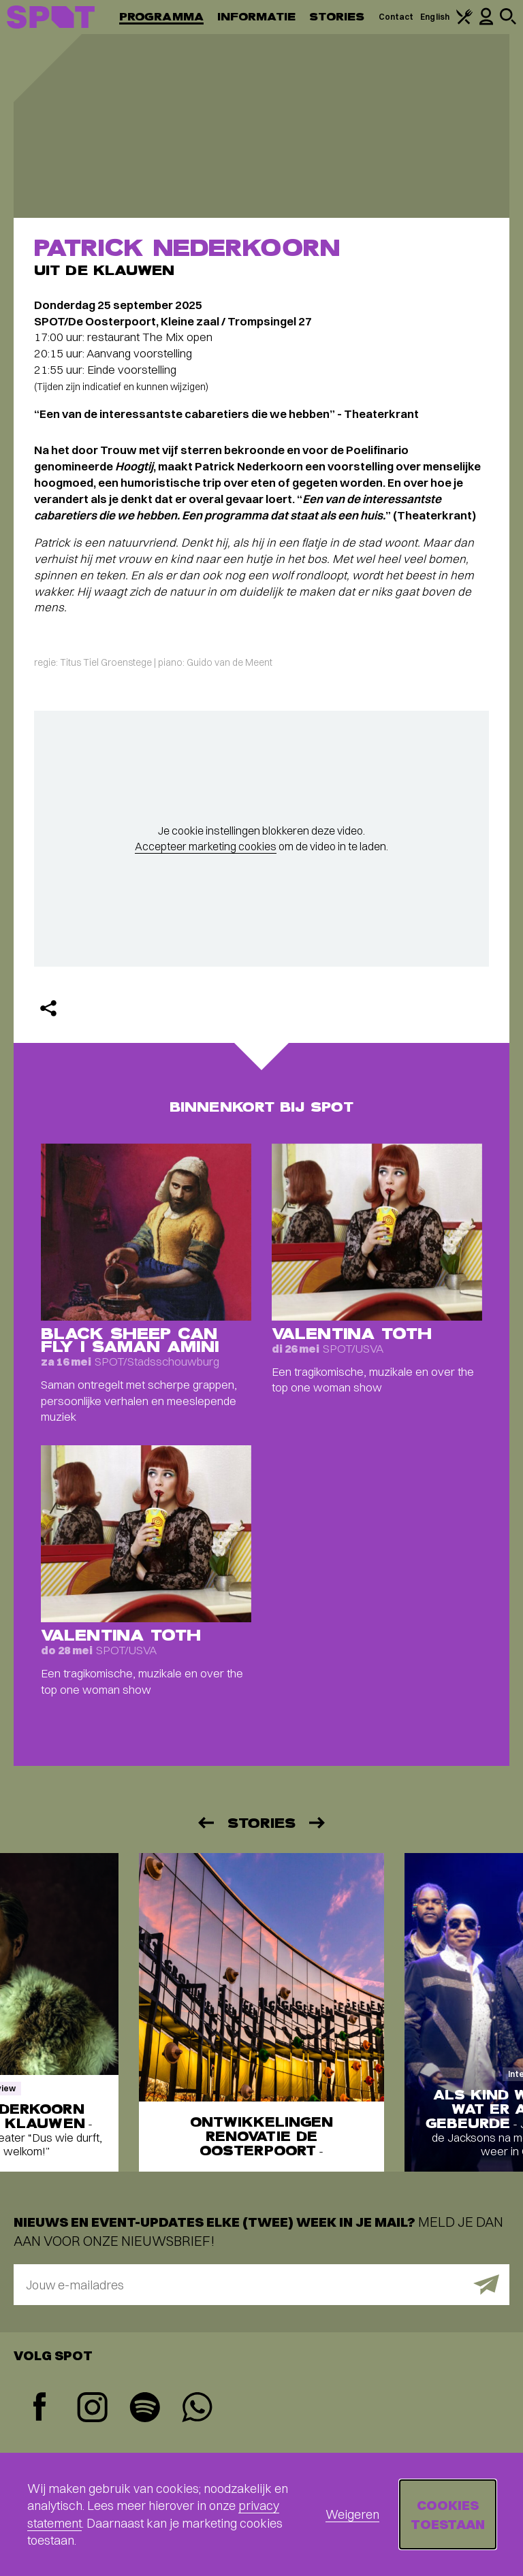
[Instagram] (92, 2409)
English (434, 17)
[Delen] (48, 1008)
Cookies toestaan (448, 2514)
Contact (396, 17)
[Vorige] (205, 1823)
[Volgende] (318, 1823)
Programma (161, 17)
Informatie (256, 17)
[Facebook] (40, 2408)
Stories (337, 17)
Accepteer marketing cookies (205, 846)
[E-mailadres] (261, 2284)
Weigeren (352, 2514)
